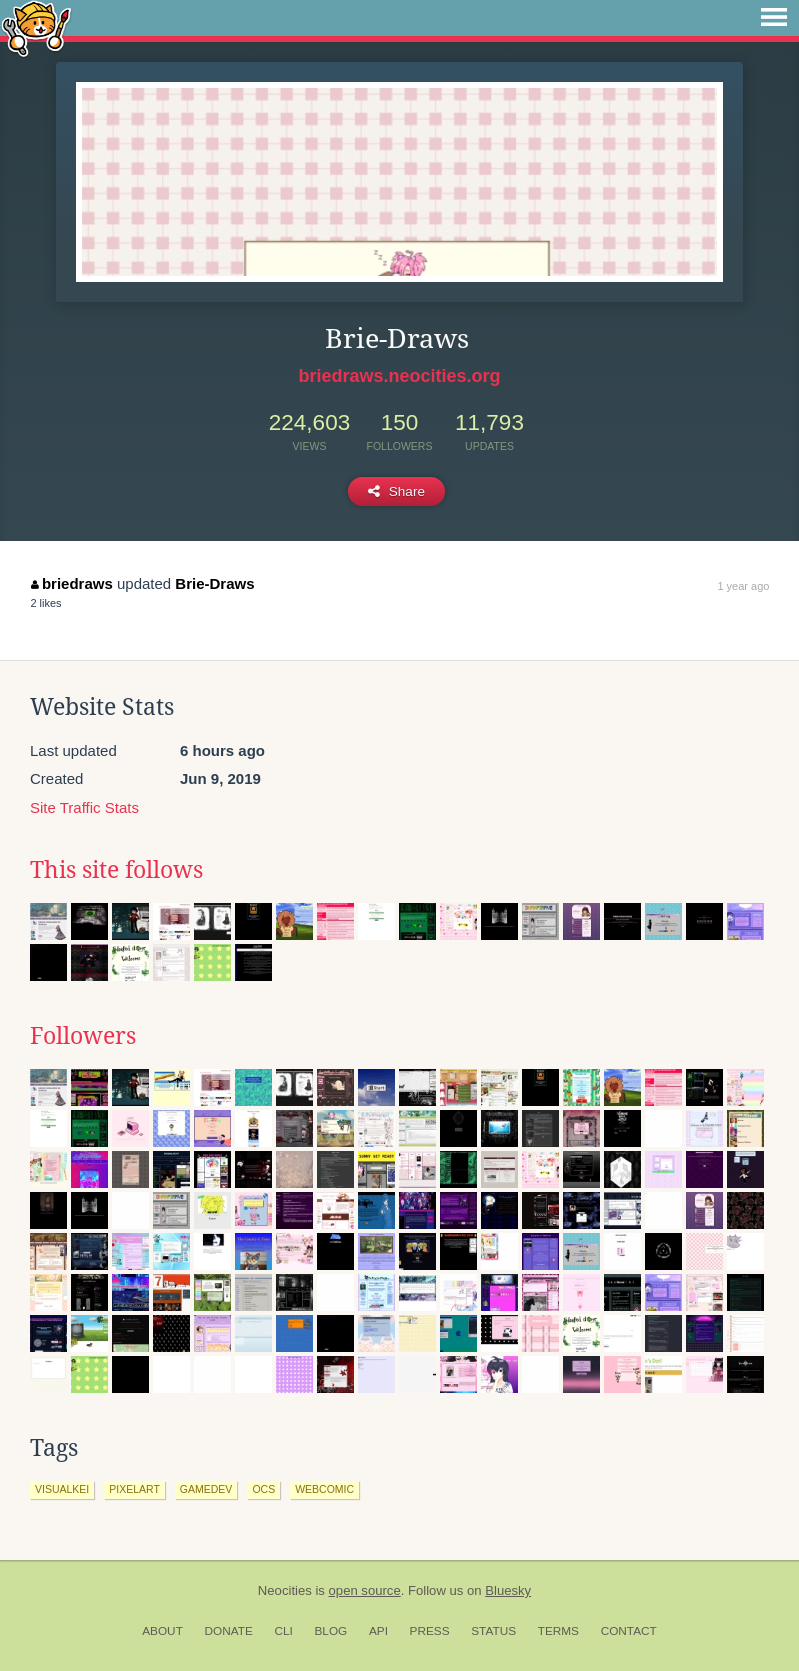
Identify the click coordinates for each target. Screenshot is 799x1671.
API (378, 1631)
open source (365, 1590)
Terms (558, 1631)
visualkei (62, 1489)
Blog (330, 1631)
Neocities (285, 1590)
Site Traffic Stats (84, 807)
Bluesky (508, 1590)
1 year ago (743, 586)
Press (430, 1631)
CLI (283, 1631)
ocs (263, 1489)
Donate (229, 1631)
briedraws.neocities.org (399, 376)
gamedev (206, 1489)
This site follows (116, 870)
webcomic (324, 1489)
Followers (83, 1036)
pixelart (134, 1489)
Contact (629, 1631)
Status (493, 1631)
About (162, 1631)
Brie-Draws (214, 583)
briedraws (71, 583)
